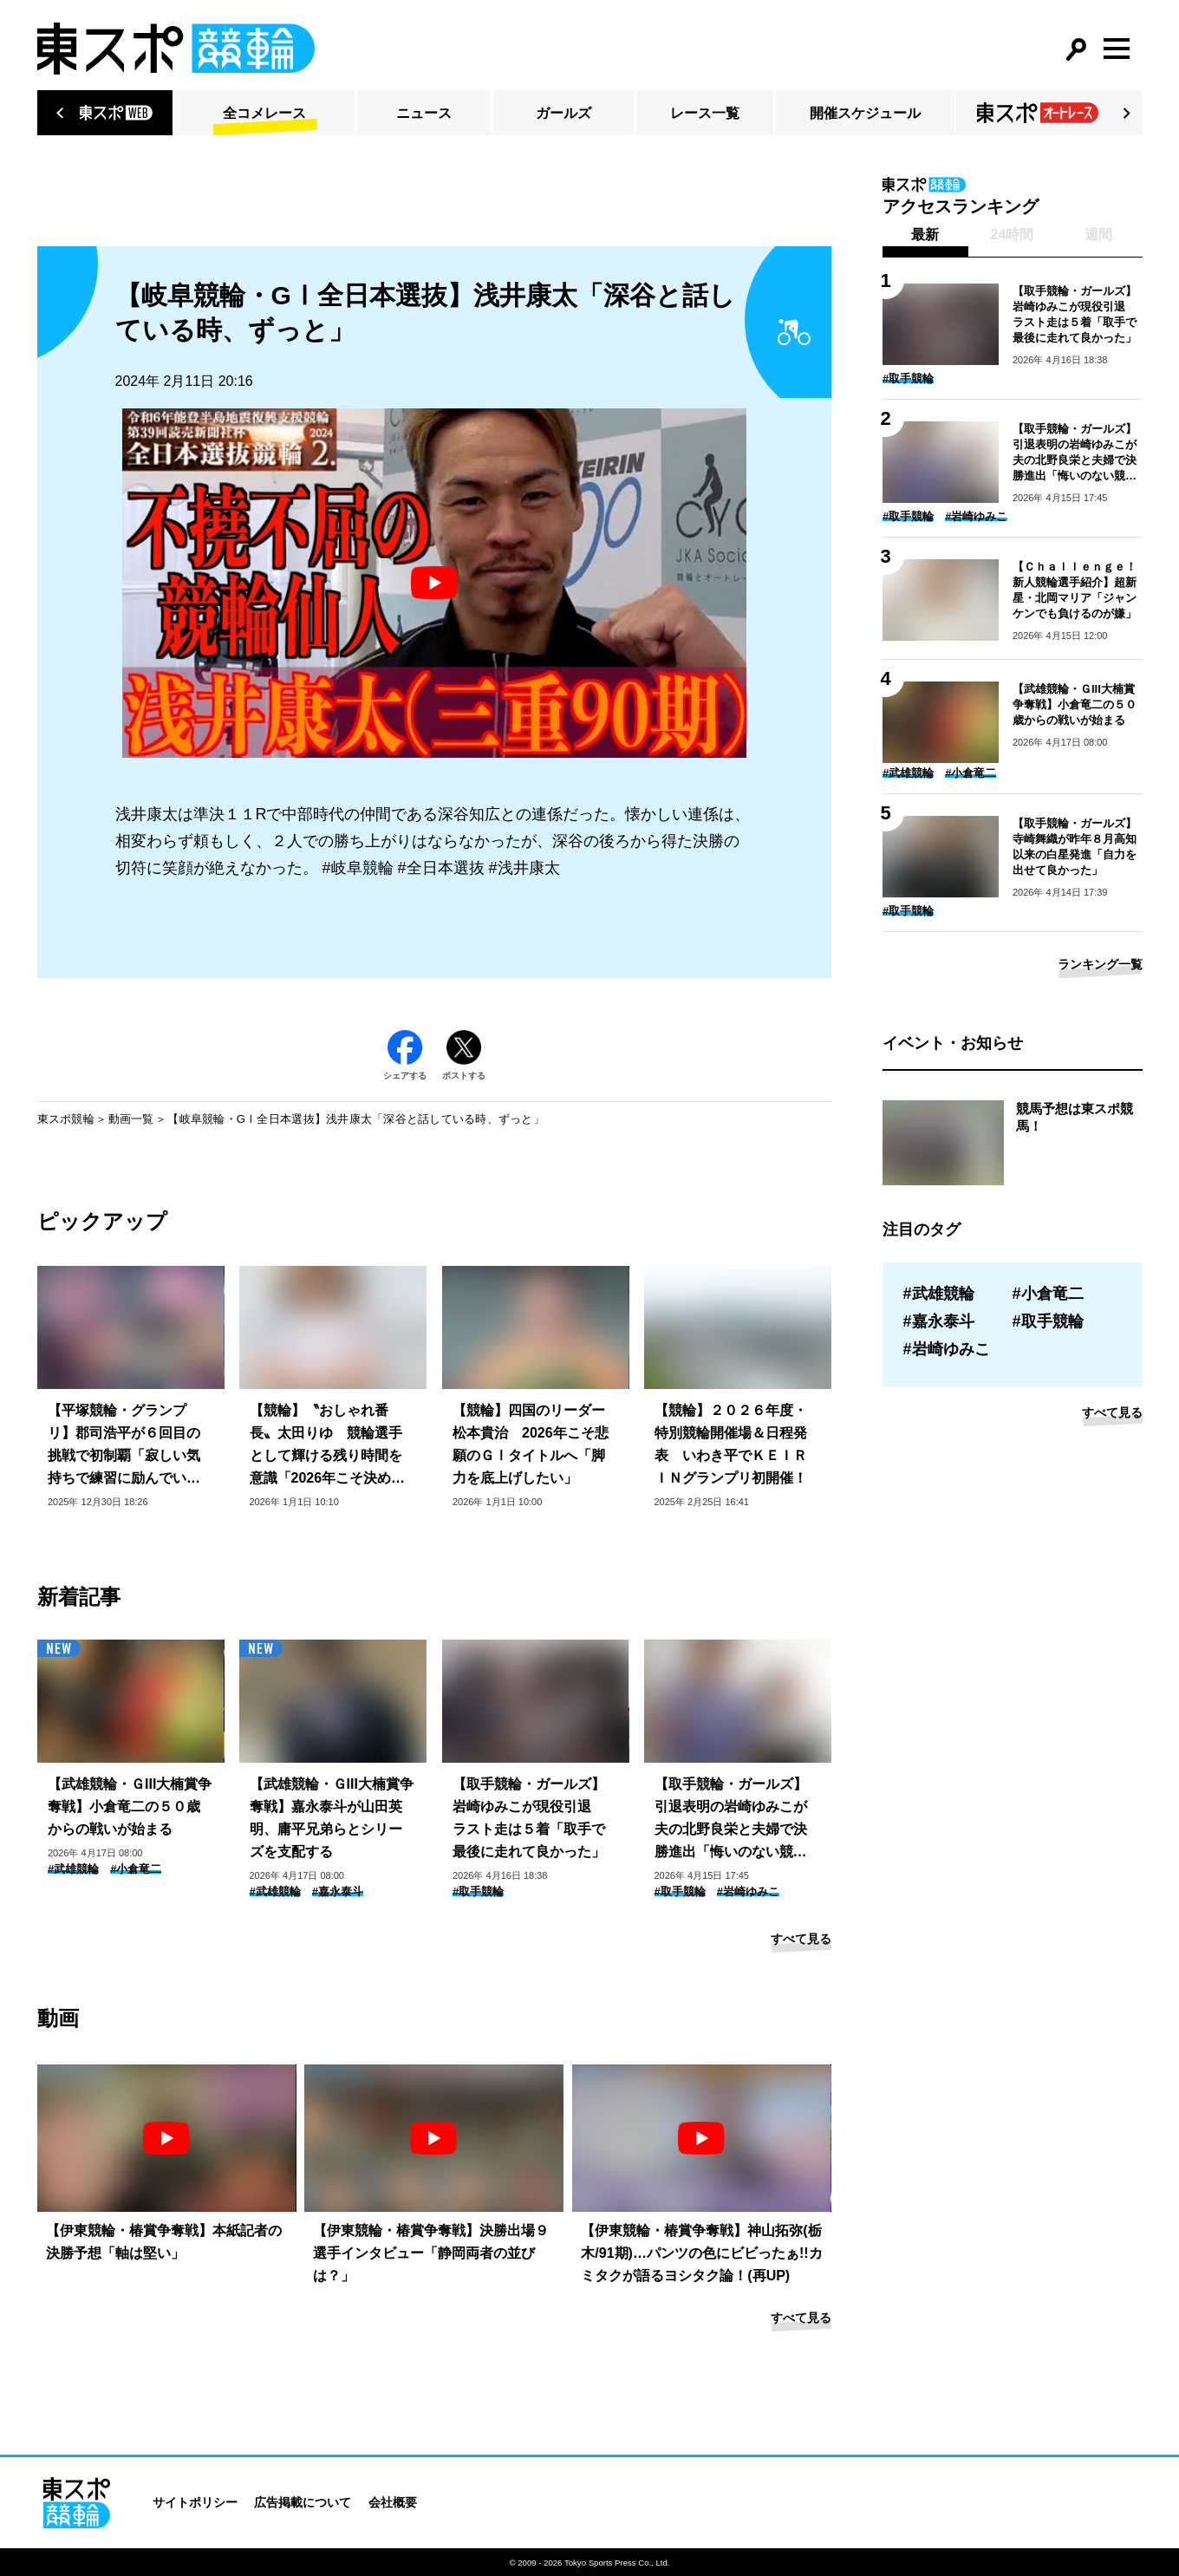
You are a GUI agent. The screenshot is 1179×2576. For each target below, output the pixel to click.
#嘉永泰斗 (337, 1891)
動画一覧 (131, 1118)
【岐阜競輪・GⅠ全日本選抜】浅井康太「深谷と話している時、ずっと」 (355, 1118)
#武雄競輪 (73, 1868)
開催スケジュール (865, 113)
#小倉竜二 (135, 1868)
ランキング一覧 (1100, 964)
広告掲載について (302, 2502)
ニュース (424, 113)
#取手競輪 (478, 1891)
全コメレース (264, 113)
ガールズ (563, 113)
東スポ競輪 (65, 1118)
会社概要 (392, 2502)
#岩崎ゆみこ (748, 1891)
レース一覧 (704, 113)
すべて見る (801, 1939)
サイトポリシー (195, 2502)
